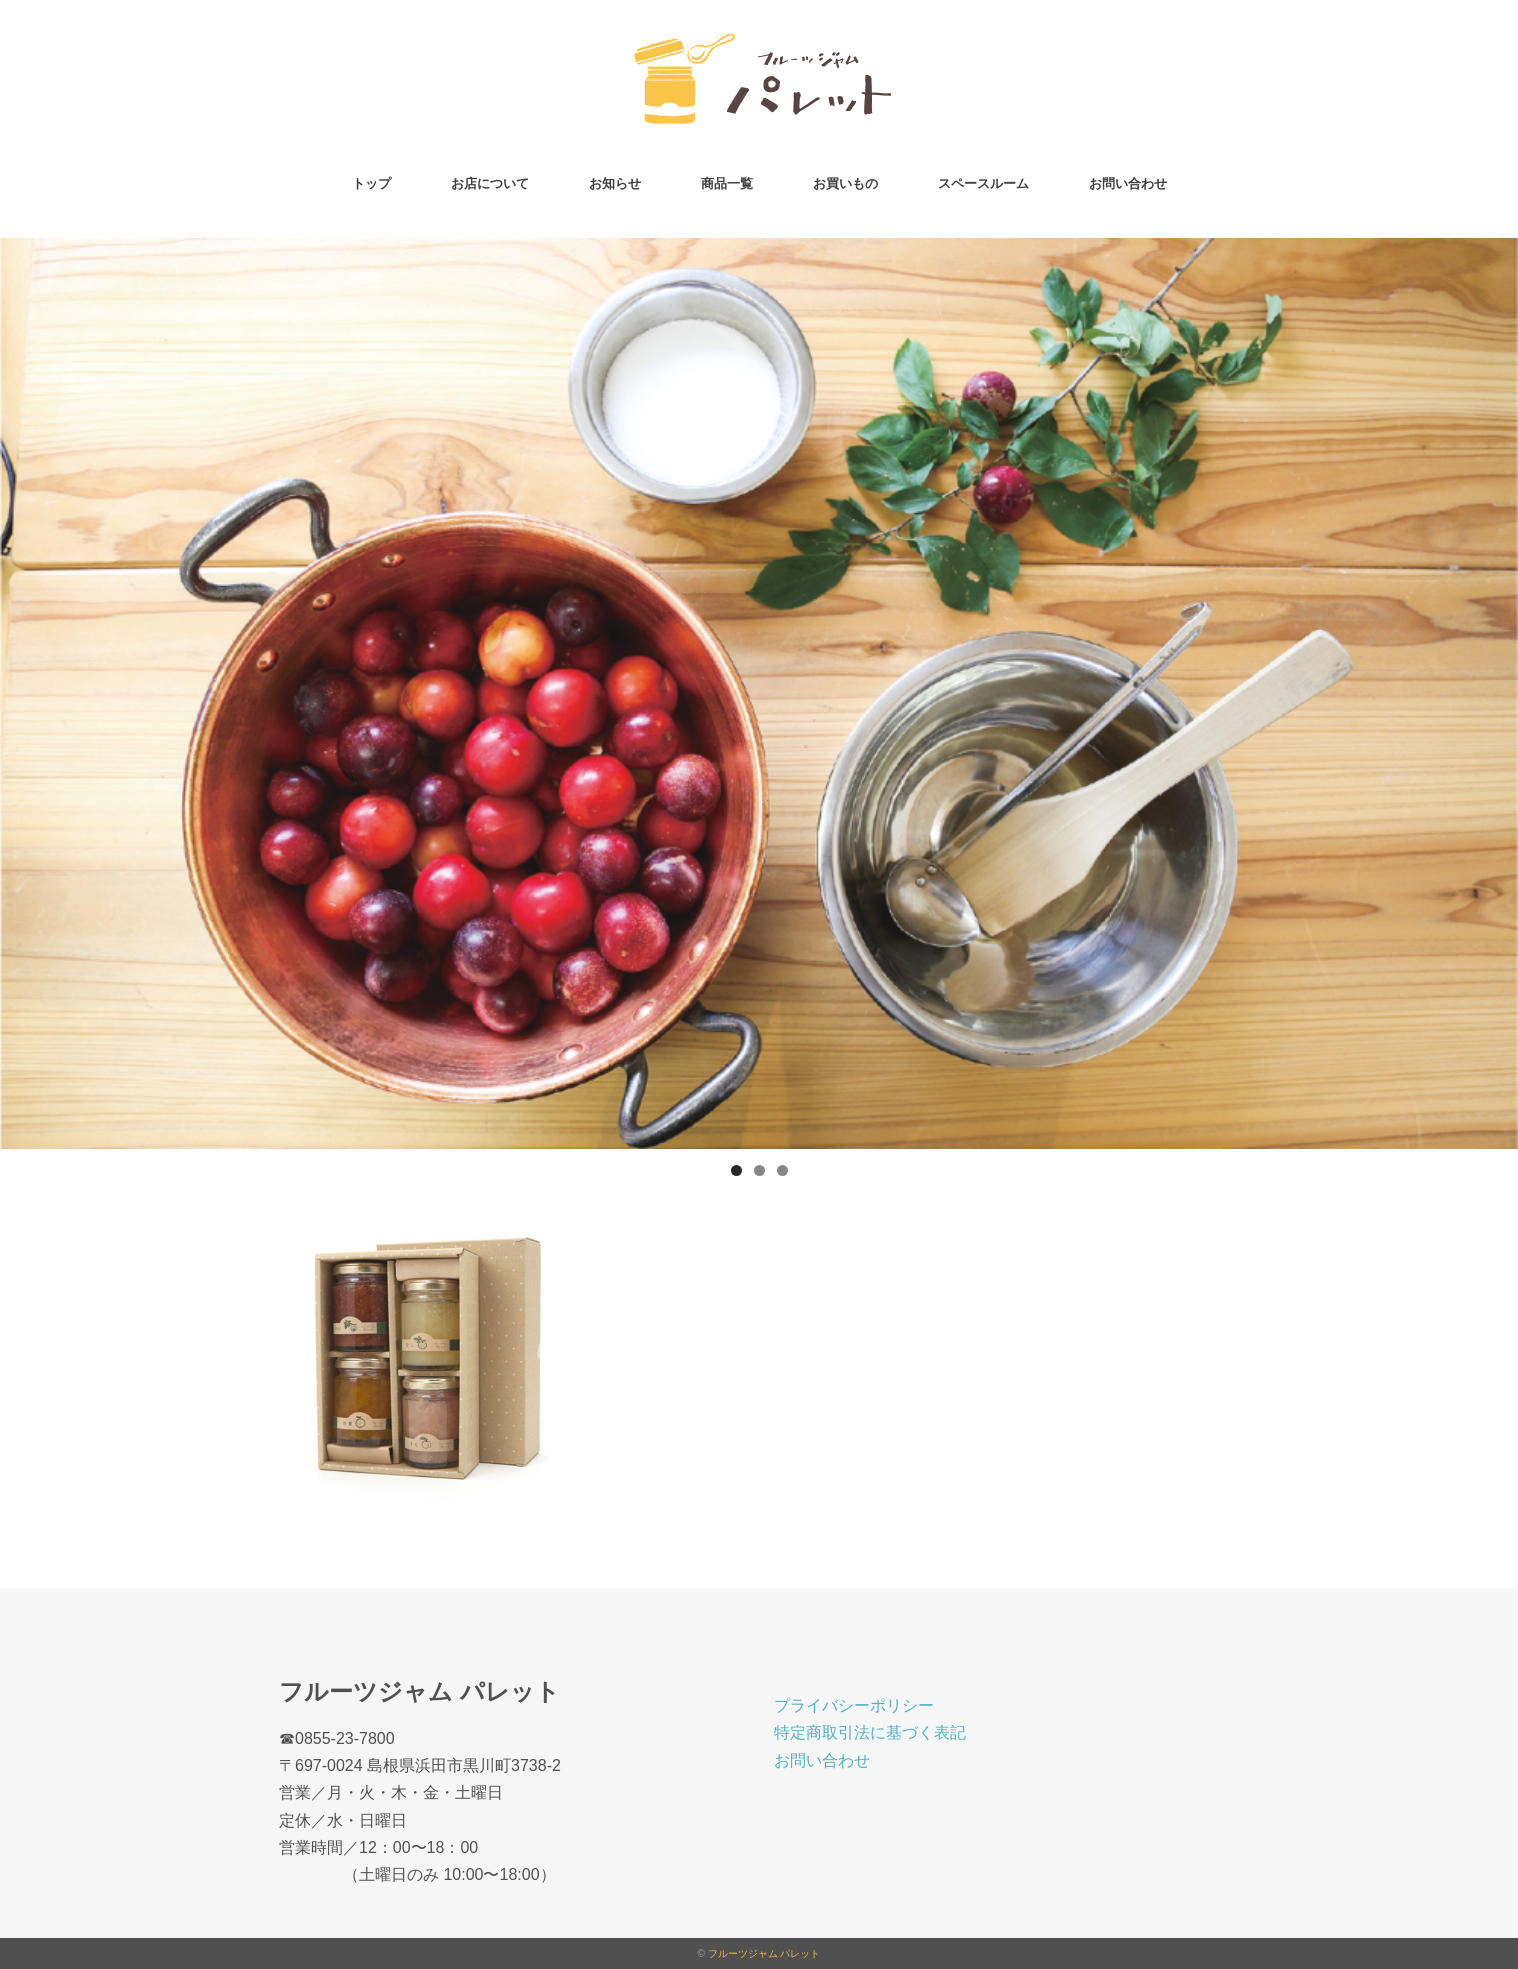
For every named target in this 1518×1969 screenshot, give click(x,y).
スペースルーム (983, 183)
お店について (490, 183)
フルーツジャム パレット (764, 1953)
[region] (759, 693)
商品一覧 (727, 183)
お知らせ (615, 183)
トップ (371, 183)
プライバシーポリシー (854, 1705)
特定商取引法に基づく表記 (870, 1732)
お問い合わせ (1128, 183)
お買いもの (845, 183)
